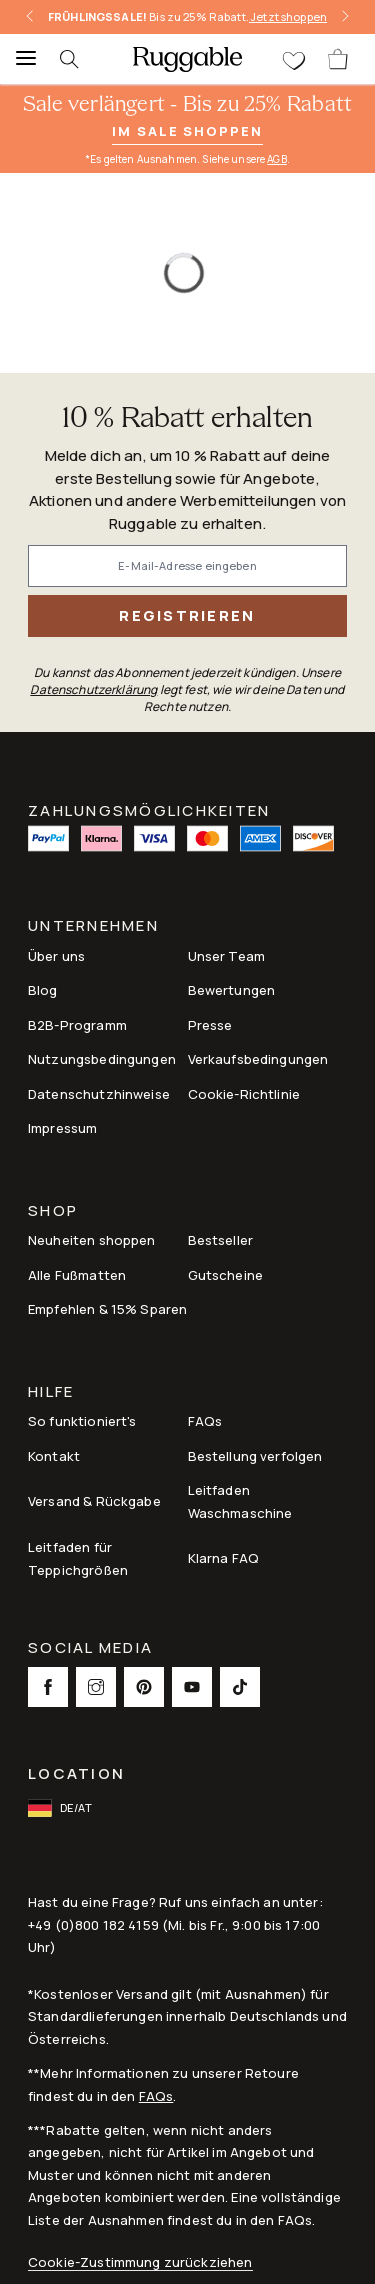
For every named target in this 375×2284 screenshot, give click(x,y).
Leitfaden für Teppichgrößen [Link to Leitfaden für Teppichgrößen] (78, 1558)
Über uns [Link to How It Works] (56, 956)
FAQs (156, 2096)
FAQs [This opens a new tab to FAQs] (205, 1421)
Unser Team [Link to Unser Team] (227, 956)
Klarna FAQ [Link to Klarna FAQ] (224, 1558)
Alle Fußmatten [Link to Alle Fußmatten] (77, 1275)
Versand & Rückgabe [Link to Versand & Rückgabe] (94, 1501)
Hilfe (51, 1393)
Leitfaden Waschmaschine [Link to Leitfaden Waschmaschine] (240, 1501)
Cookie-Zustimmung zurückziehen (140, 2262)
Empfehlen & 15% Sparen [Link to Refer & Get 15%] (107, 1309)
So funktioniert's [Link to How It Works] (82, 1421)
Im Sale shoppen (187, 131)
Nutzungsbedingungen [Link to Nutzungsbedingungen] (102, 1059)
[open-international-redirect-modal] (62, 1808)
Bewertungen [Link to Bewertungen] (232, 990)
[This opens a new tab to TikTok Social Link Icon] (240, 1687)
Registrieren (187, 615)
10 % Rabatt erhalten (187, 419)
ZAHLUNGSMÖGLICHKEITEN (149, 809)
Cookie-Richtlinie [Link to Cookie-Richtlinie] (244, 1094)
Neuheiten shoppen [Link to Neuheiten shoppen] (92, 1240)
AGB (276, 159)
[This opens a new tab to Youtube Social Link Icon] (192, 1687)
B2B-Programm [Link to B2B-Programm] (77, 1025)
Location (76, 1773)
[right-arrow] (345, 17)
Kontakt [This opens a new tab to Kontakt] (54, 1456)
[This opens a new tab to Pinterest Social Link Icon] (144, 1687)
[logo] (187, 59)
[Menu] (20, 59)
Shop (53, 1212)
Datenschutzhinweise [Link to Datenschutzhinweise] (99, 1094)
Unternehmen (93, 927)
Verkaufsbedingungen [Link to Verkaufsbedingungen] (258, 1059)
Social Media (90, 1649)
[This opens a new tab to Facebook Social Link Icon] (48, 1687)
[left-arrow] (30, 17)
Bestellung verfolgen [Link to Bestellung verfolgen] (255, 1456)
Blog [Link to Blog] (43, 990)
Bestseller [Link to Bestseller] (221, 1240)
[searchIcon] (80, 59)
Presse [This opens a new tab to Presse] (210, 1025)
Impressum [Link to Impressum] (62, 1128)
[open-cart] (339, 59)
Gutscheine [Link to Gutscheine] (226, 1275)
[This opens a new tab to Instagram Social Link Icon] (96, 1687)
